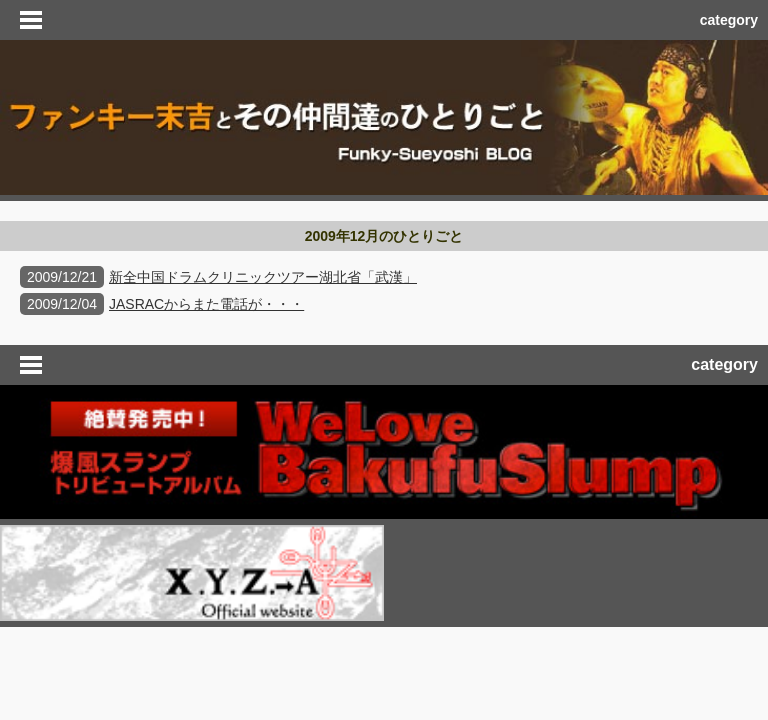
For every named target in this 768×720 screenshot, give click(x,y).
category (729, 20)
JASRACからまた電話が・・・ (206, 304)
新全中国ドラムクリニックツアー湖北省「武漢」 (263, 277)
